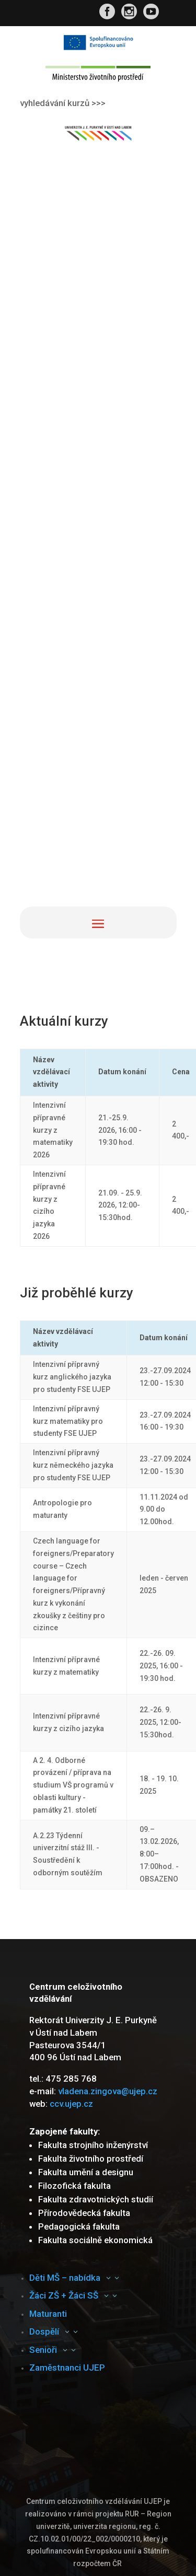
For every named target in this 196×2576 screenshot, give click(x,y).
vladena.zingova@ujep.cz (107, 2091)
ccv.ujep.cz (71, 2103)
